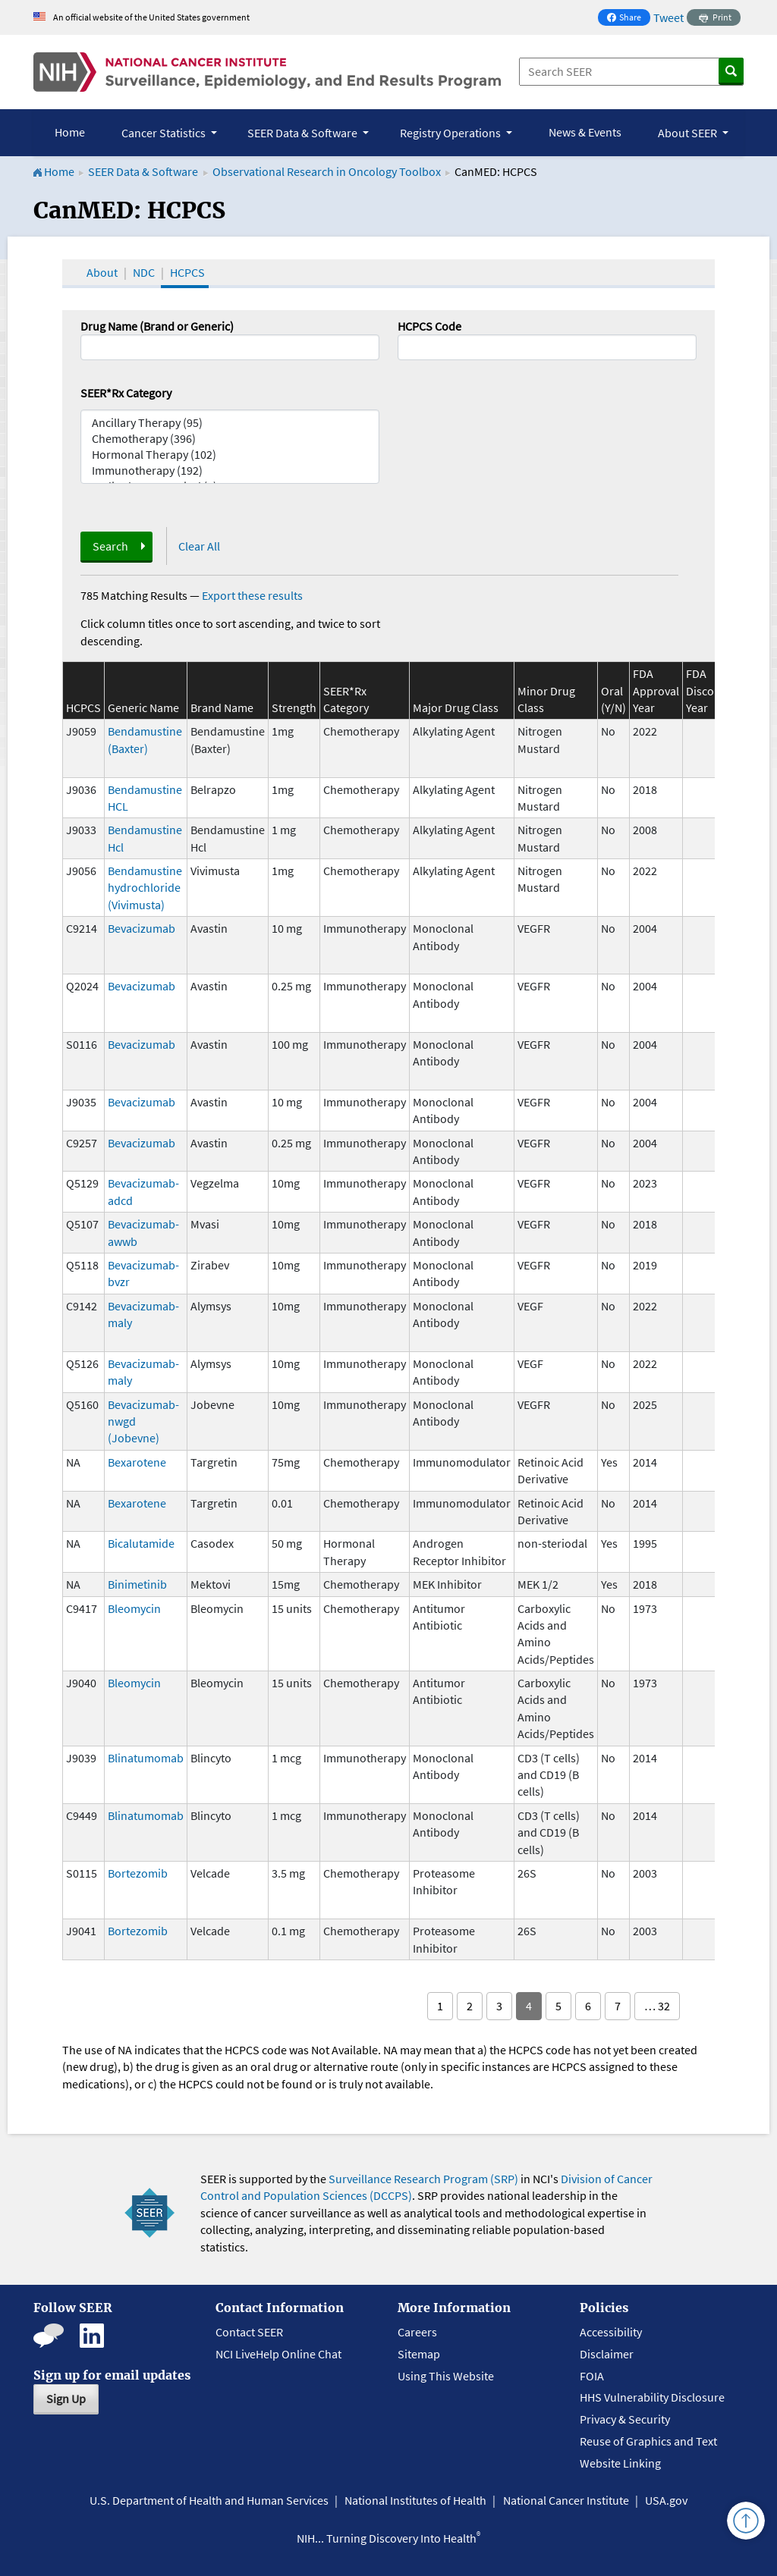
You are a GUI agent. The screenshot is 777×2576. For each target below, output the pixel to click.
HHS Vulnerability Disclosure (652, 2397)
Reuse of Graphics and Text (648, 2441)
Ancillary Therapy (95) (230, 423)
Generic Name (143, 707)
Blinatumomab (146, 1757)
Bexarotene (137, 1462)
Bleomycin (134, 1608)
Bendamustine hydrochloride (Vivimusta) (145, 887)
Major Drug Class (456, 707)
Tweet (668, 17)
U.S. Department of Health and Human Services (209, 2500)
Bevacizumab (141, 928)
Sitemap (419, 2353)
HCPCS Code (429, 326)
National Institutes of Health (415, 2500)
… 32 (657, 2005)
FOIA (592, 2375)
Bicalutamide (141, 1543)
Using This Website (446, 2375)
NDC (144, 272)
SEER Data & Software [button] (303, 132)
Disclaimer (607, 2353)
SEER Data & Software (143, 171)
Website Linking (620, 2463)
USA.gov (666, 2500)
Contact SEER (249, 2331)
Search (110, 546)
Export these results (252, 595)
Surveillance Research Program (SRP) (423, 2178)
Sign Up (66, 2398)
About (102, 272)
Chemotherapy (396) (230, 439)
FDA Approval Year (656, 690)
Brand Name (221, 707)
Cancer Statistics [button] (164, 132)
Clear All (199, 546)
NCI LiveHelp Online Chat (278, 2353)
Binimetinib (137, 1584)
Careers (417, 2331)
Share (628, 18)
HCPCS (187, 272)
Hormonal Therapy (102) (230, 455)
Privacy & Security (625, 2419)
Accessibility (611, 2331)
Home (70, 132)
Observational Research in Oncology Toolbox (326, 171)
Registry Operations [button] (451, 132)
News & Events (585, 132)
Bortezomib (138, 1873)
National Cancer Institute (566, 2500)
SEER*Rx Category (125, 392)
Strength (294, 707)
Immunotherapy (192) (230, 470)
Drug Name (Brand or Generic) (157, 326)
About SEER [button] (688, 132)
